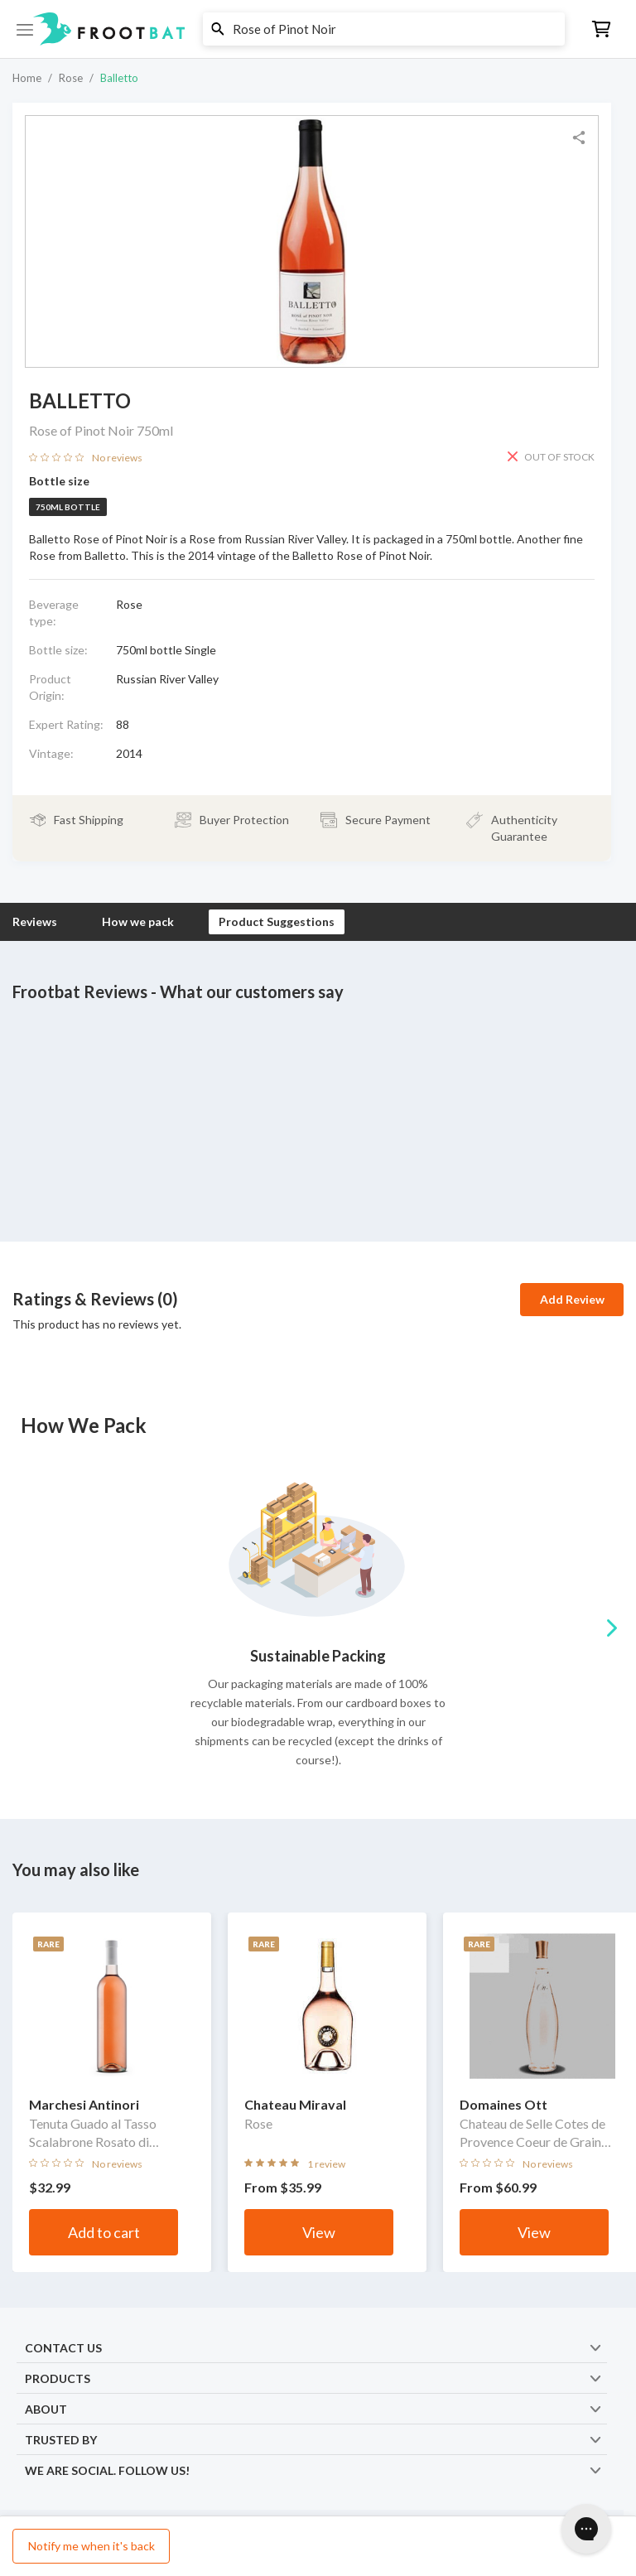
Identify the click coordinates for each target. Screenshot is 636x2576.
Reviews (34, 921)
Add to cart (104, 2232)
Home (26, 77)
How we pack (138, 921)
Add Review (572, 1299)
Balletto (119, 77)
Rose (71, 77)
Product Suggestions (277, 921)
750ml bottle (68, 507)
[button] (318, 29)
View (318, 2232)
